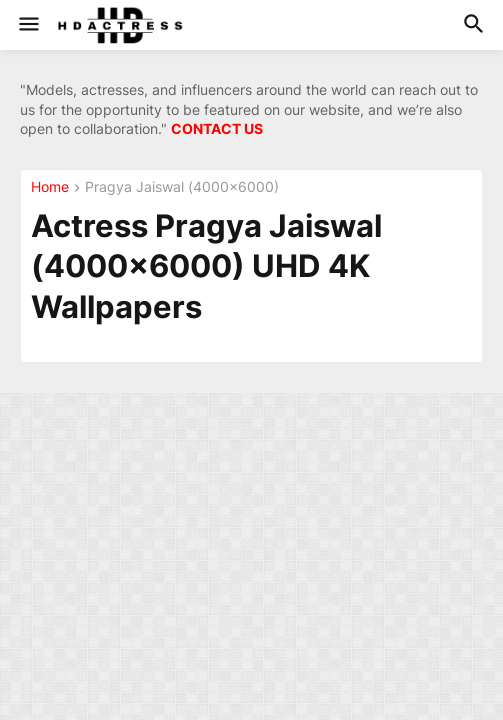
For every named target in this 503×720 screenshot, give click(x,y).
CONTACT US (217, 128)
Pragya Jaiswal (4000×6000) (182, 187)
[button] (27, 25)
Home (50, 187)
